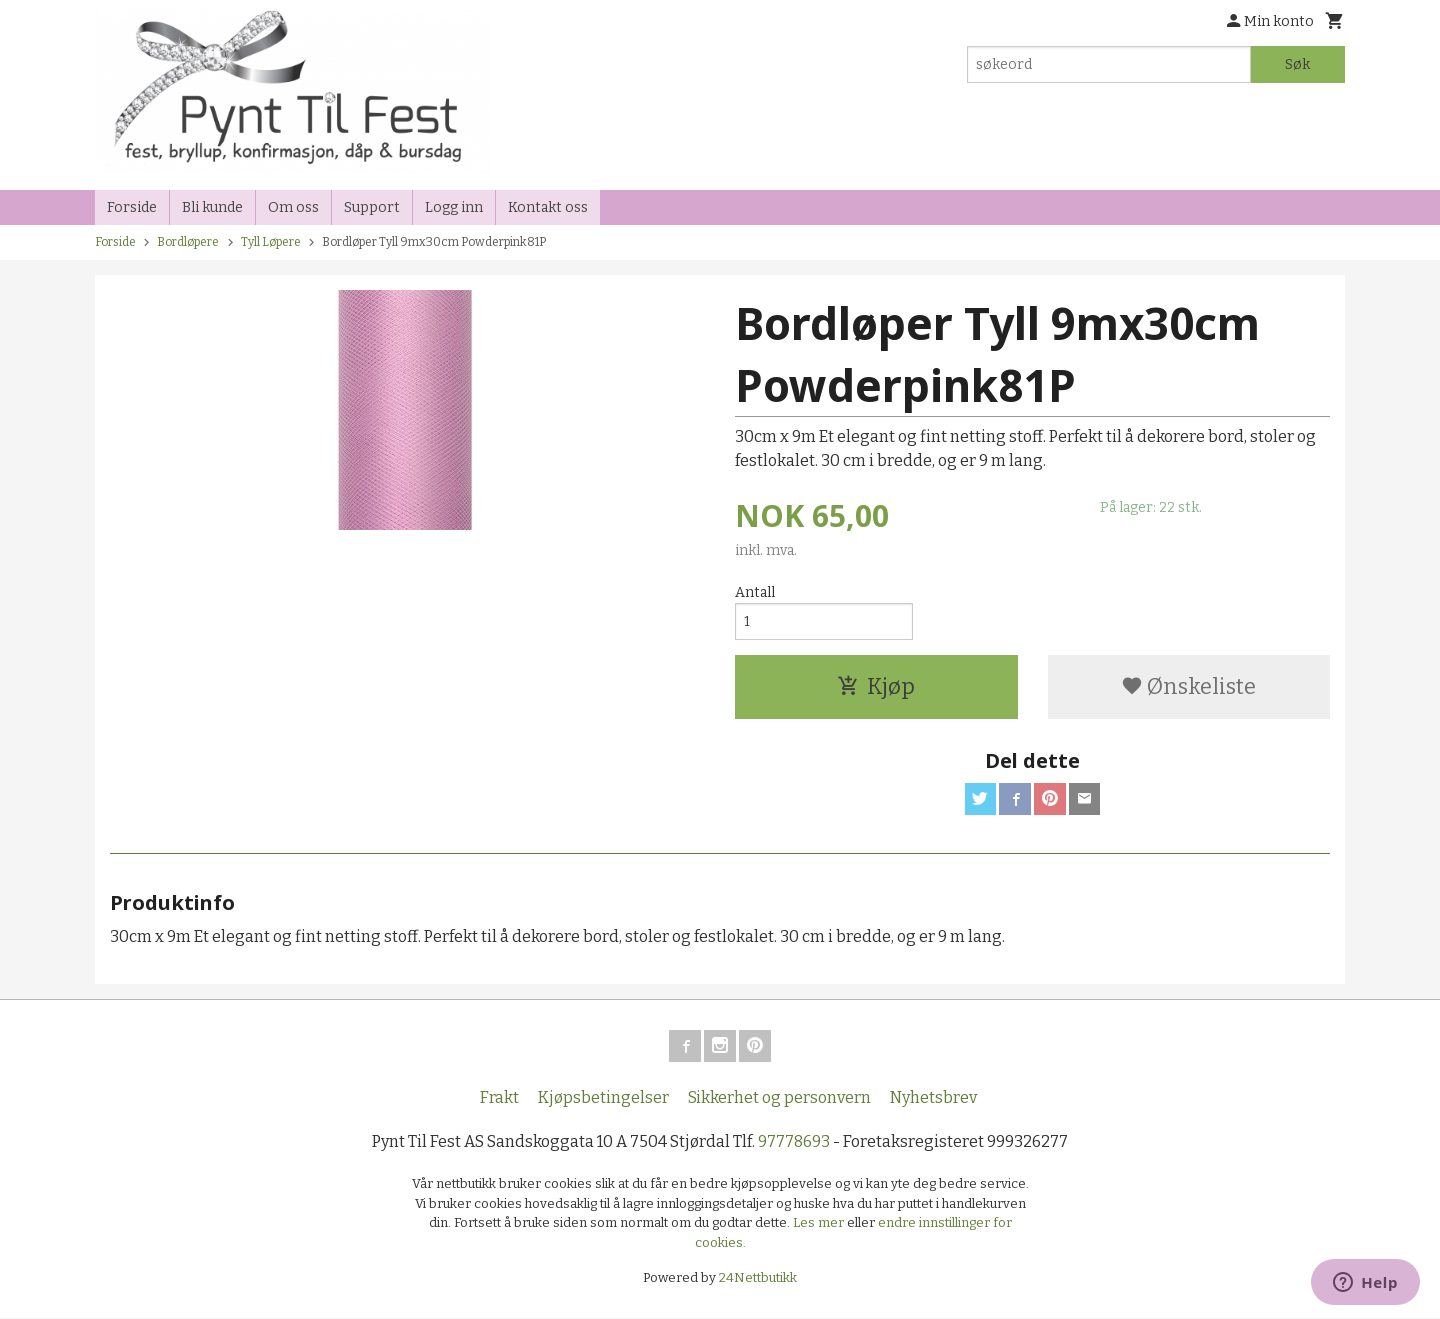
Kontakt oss (548, 207)
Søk (1297, 64)
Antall (755, 592)
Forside (132, 207)
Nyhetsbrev (933, 1098)
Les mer (820, 1223)
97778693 (794, 1142)
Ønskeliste (1188, 687)
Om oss (293, 207)
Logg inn (454, 207)
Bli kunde (212, 207)
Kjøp (876, 687)
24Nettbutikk (758, 1278)
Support (372, 207)
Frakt (499, 1098)
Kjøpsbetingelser (603, 1098)
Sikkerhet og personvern (779, 1098)
